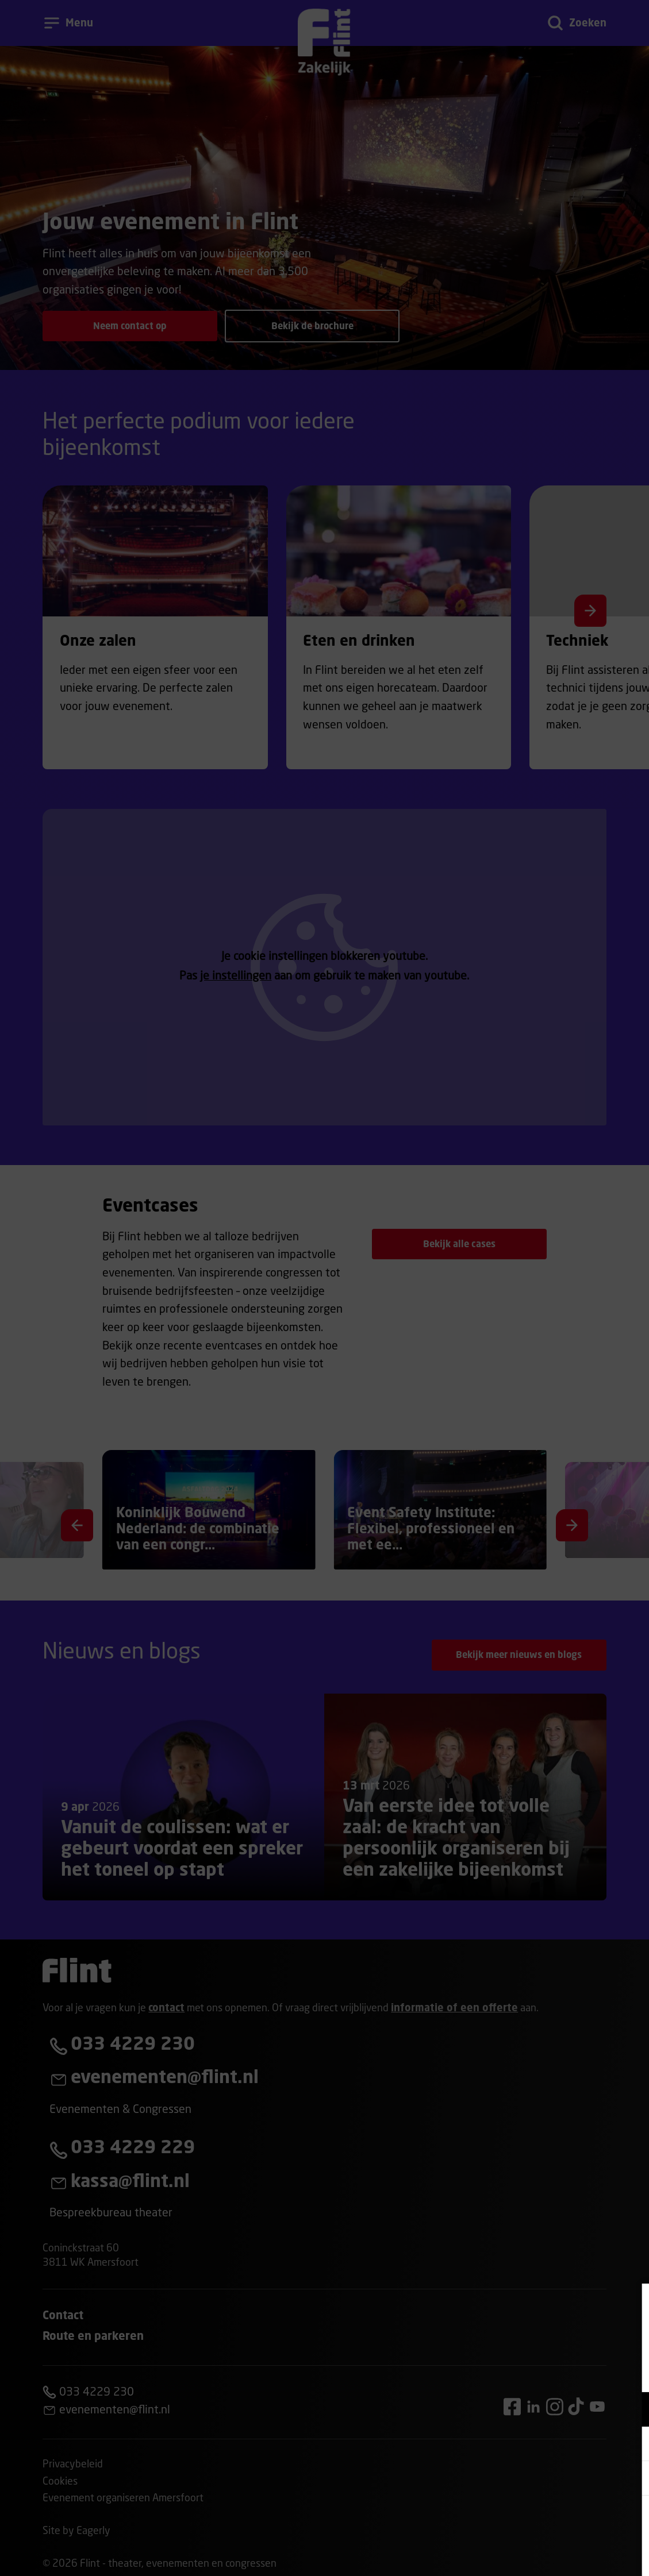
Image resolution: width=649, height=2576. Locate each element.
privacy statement (505, 2372)
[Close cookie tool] (631, 2304)
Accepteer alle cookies (551, 2521)
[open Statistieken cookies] (630, 2479)
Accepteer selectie (551, 2554)
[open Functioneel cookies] (630, 2410)
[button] (540, 2409)
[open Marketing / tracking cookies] (630, 2445)
